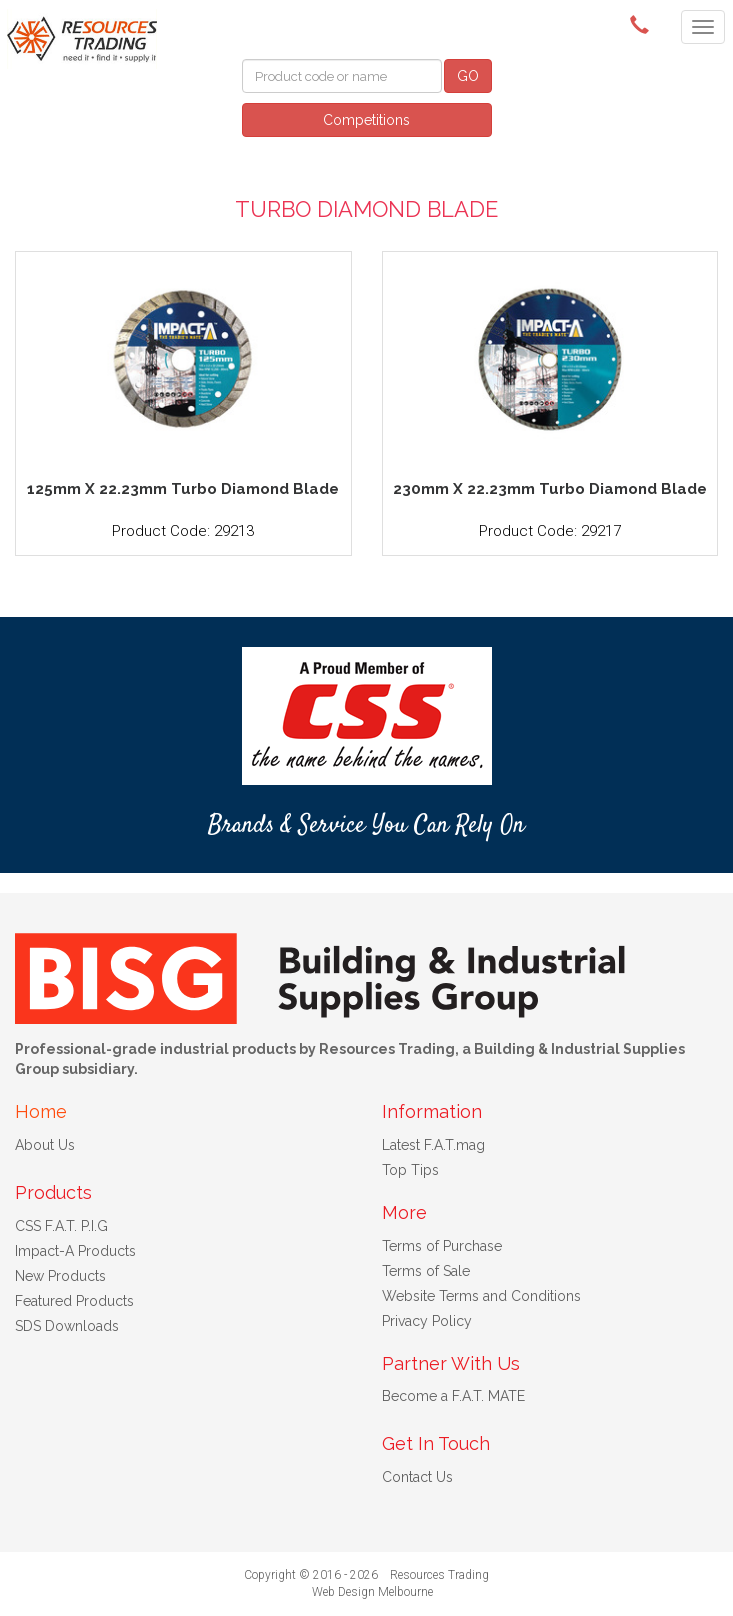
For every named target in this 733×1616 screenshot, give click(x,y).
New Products (60, 1276)
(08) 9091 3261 (643, 25)
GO (468, 76)
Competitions (366, 120)
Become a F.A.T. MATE (453, 1396)
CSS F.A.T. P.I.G (61, 1226)
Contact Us (417, 1477)
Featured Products (74, 1301)
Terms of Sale (426, 1271)
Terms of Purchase (442, 1246)
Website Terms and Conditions (481, 1296)
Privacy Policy (427, 1321)
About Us (45, 1145)
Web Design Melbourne (372, 1592)
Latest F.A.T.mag (433, 1145)
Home (41, 1111)
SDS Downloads (67, 1326)
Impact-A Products (75, 1251)
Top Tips (410, 1170)
